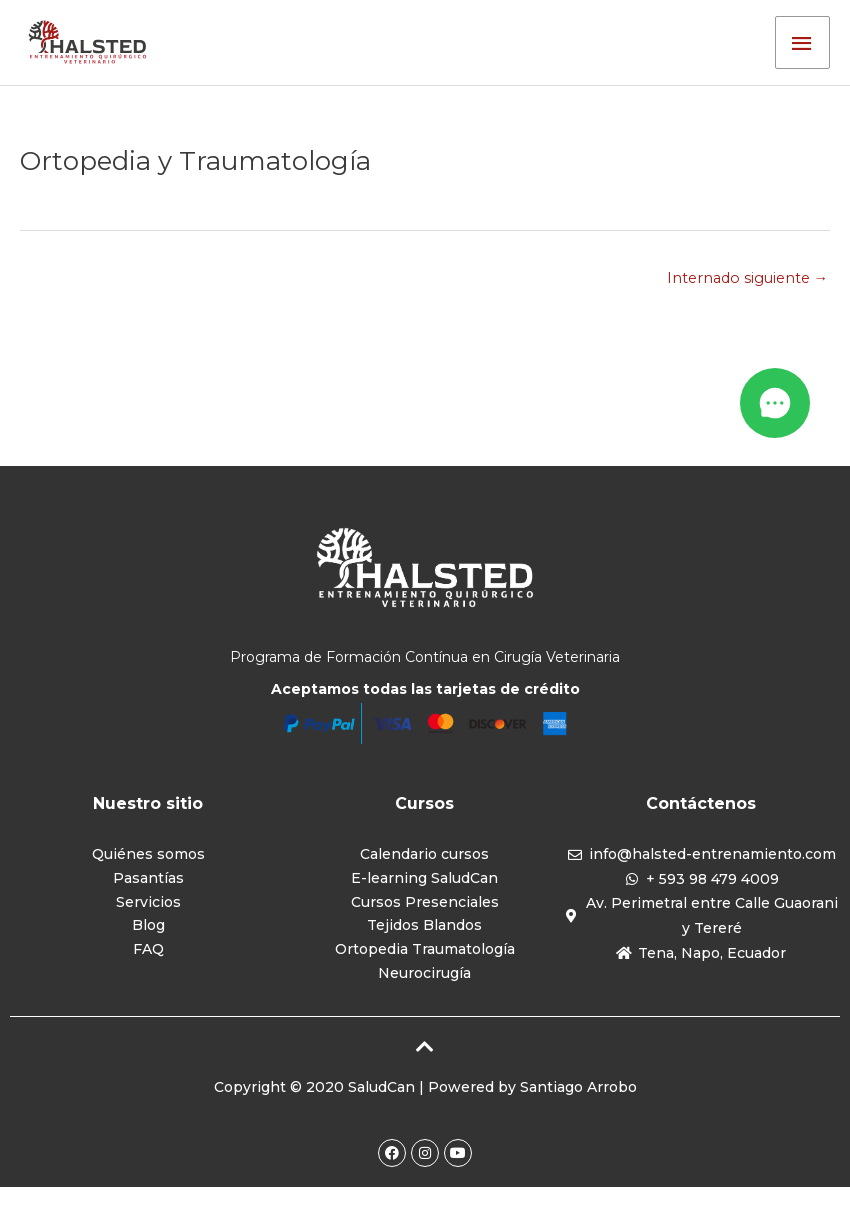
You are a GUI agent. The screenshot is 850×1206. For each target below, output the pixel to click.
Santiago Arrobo (578, 1105)
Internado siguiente (744, 289)
